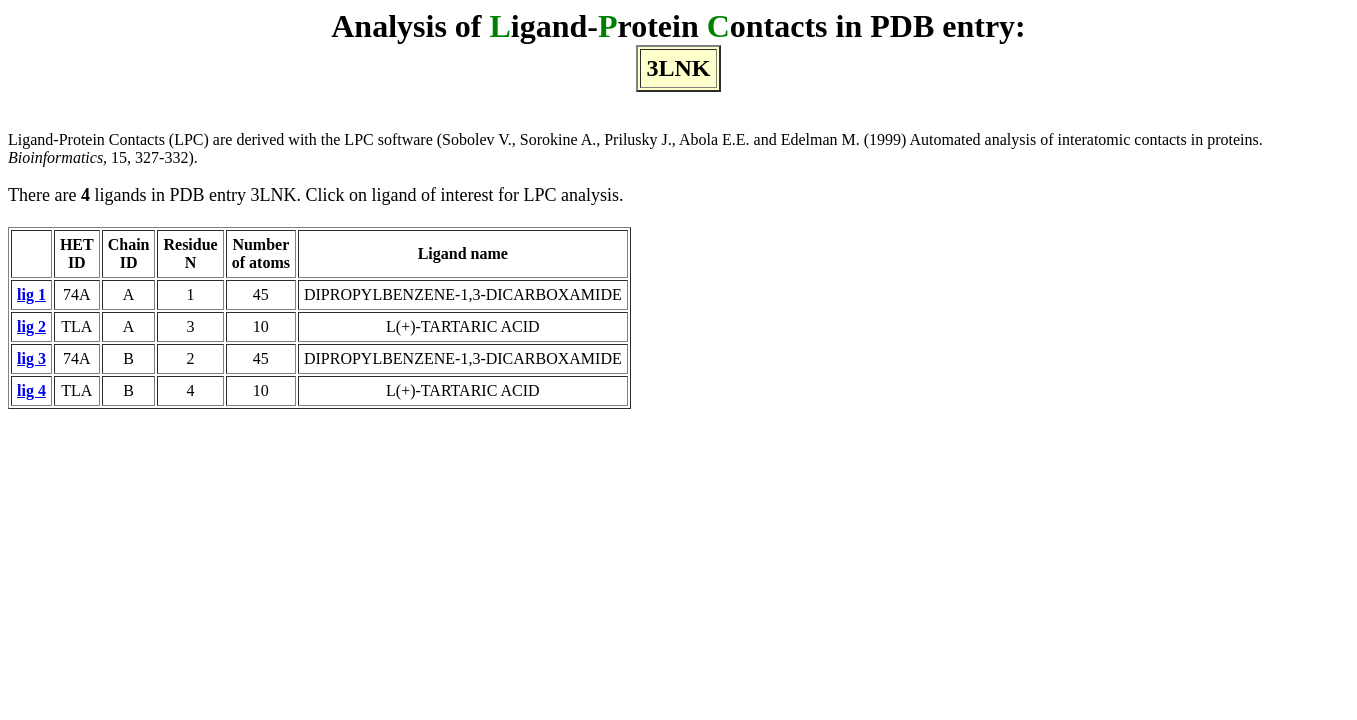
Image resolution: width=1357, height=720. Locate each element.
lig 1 (31, 294)
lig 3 (31, 358)
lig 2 (31, 326)
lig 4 (31, 390)
